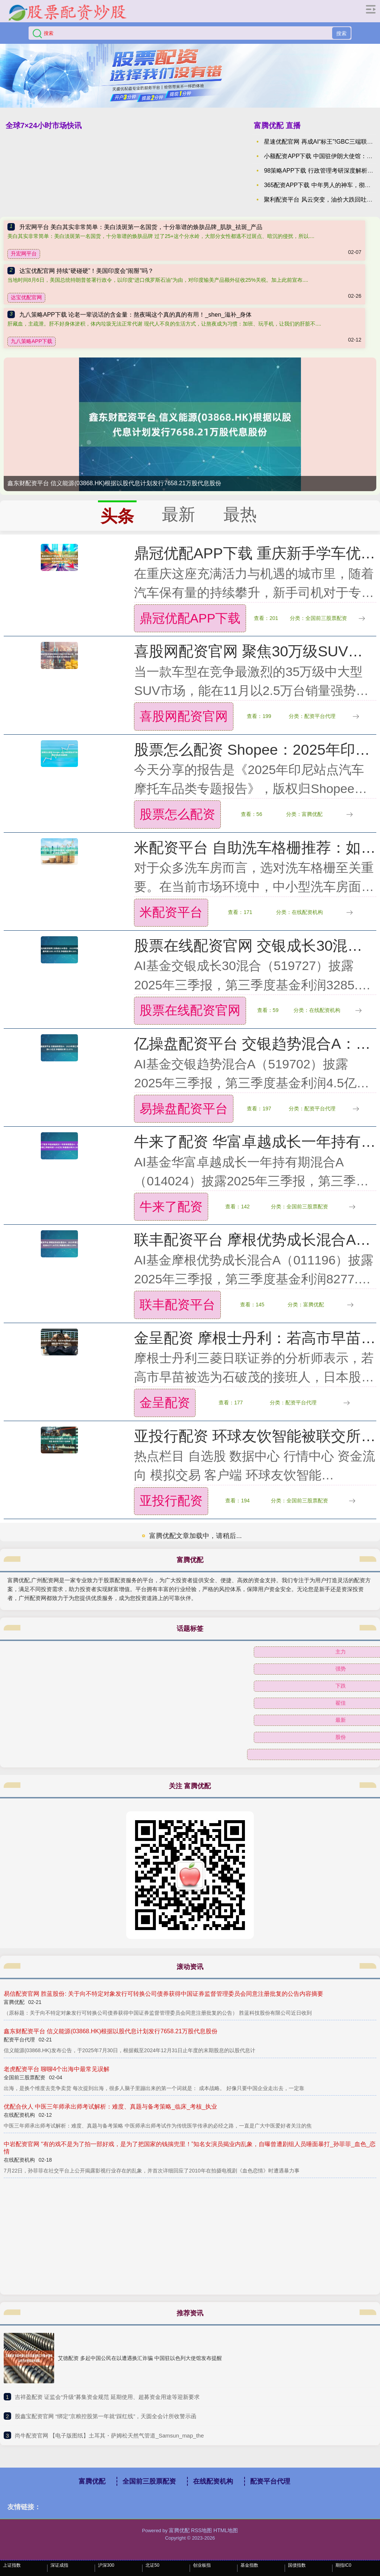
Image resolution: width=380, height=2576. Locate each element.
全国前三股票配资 (149, 2481)
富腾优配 (92, 2481)
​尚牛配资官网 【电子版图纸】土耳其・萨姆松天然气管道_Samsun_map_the (109, 2435)
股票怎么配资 (177, 814)
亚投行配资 (171, 1500)
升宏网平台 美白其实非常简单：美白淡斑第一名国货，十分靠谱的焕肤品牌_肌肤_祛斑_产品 (140, 227)
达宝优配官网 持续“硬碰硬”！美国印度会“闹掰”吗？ (86, 271)
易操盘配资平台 (184, 1108)
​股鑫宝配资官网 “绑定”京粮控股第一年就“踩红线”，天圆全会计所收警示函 (105, 2416)
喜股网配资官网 (184, 716)
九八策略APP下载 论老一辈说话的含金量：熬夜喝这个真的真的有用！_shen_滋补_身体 (135, 314)
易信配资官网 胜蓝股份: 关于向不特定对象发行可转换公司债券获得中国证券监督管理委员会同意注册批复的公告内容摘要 (163, 1994)
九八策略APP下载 (31, 341)
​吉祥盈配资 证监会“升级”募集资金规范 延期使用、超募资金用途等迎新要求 (107, 2397)
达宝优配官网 (26, 297)
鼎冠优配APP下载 (190, 618)
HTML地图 (225, 2530)
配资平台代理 (270, 2481)
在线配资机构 (213, 2481)
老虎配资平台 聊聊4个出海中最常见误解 (56, 2069)
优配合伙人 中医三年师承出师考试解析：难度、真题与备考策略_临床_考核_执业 (110, 2106)
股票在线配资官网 (190, 1010)
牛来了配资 (171, 1206)
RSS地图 (201, 2530)
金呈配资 (165, 1402)
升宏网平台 (24, 254)
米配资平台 (171, 912)
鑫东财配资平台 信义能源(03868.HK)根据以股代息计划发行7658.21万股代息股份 (114, 483)
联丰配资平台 (177, 1304)
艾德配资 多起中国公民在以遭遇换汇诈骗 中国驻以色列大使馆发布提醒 (140, 2358)
